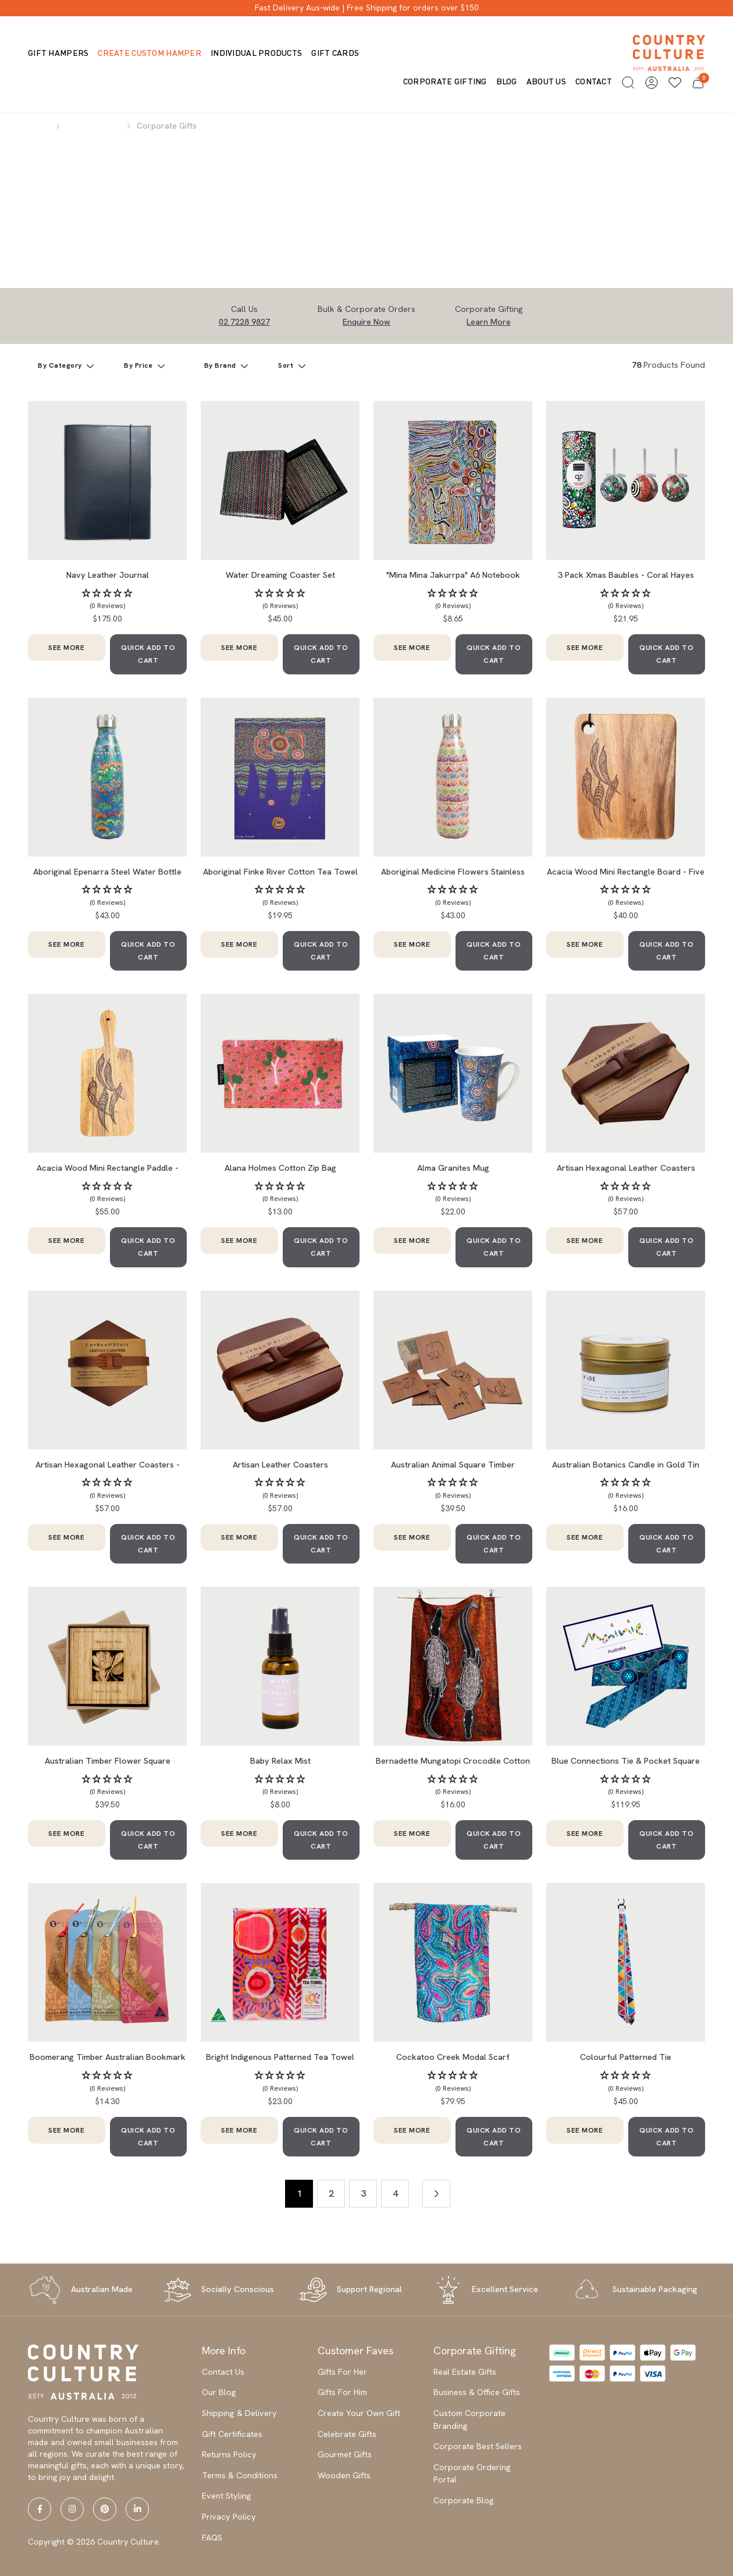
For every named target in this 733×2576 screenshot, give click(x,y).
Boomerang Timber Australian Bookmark (108, 2057)
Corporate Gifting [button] (445, 81)
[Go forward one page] (436, 2194)
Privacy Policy (229, 2516)
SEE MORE (66, 647)
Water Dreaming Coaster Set (280, 575)
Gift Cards (335, 53)
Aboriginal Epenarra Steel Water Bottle (107, 871)
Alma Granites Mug (453, 1168)
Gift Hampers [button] (58, 53)
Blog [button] (506, 81)
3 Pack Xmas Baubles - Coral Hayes (626, 575)
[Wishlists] (674, 82)
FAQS (212, 2537)
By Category (61, 365)
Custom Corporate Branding (469, 2419)
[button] (628, 82)
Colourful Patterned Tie (625, 2057)
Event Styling (226, 2495)
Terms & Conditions (239, 2475)
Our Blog (219, 2392)
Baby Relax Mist (280, 1761)
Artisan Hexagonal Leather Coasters (626, 1168)
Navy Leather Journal (107, 575)
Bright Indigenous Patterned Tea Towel (280, 2057)
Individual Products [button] (256, 53)
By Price (139, 365)
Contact (593, 81)
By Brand (221, 365)
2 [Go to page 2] (331, 2193)
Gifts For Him (342, 2392)
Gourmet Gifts (345, 2454)
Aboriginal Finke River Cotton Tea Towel (280, 871)
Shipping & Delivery (239, 2413)
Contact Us (223, 2372)
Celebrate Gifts (347, 2434)
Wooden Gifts (344, 2475)
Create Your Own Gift (359, 2413)
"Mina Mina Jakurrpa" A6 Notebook (453, 575)
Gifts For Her (342, 2372)
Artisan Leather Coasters (280, 1464)
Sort (287, 365)
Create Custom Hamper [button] (149, 53)
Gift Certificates (232, 2434)
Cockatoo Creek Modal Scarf (453, 2057)
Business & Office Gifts (476, 2392)
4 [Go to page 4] (395, 2193)
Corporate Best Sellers (477, 2446)
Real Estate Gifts (464, 2372)
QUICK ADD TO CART (148, 654)
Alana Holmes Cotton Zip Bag (280, 1168)
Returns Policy (229, 2454)
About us (546, 81)
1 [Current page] (299, 2193)
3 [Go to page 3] (363, 2193)
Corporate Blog (463, 2500)
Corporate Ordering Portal (472, 2473)
